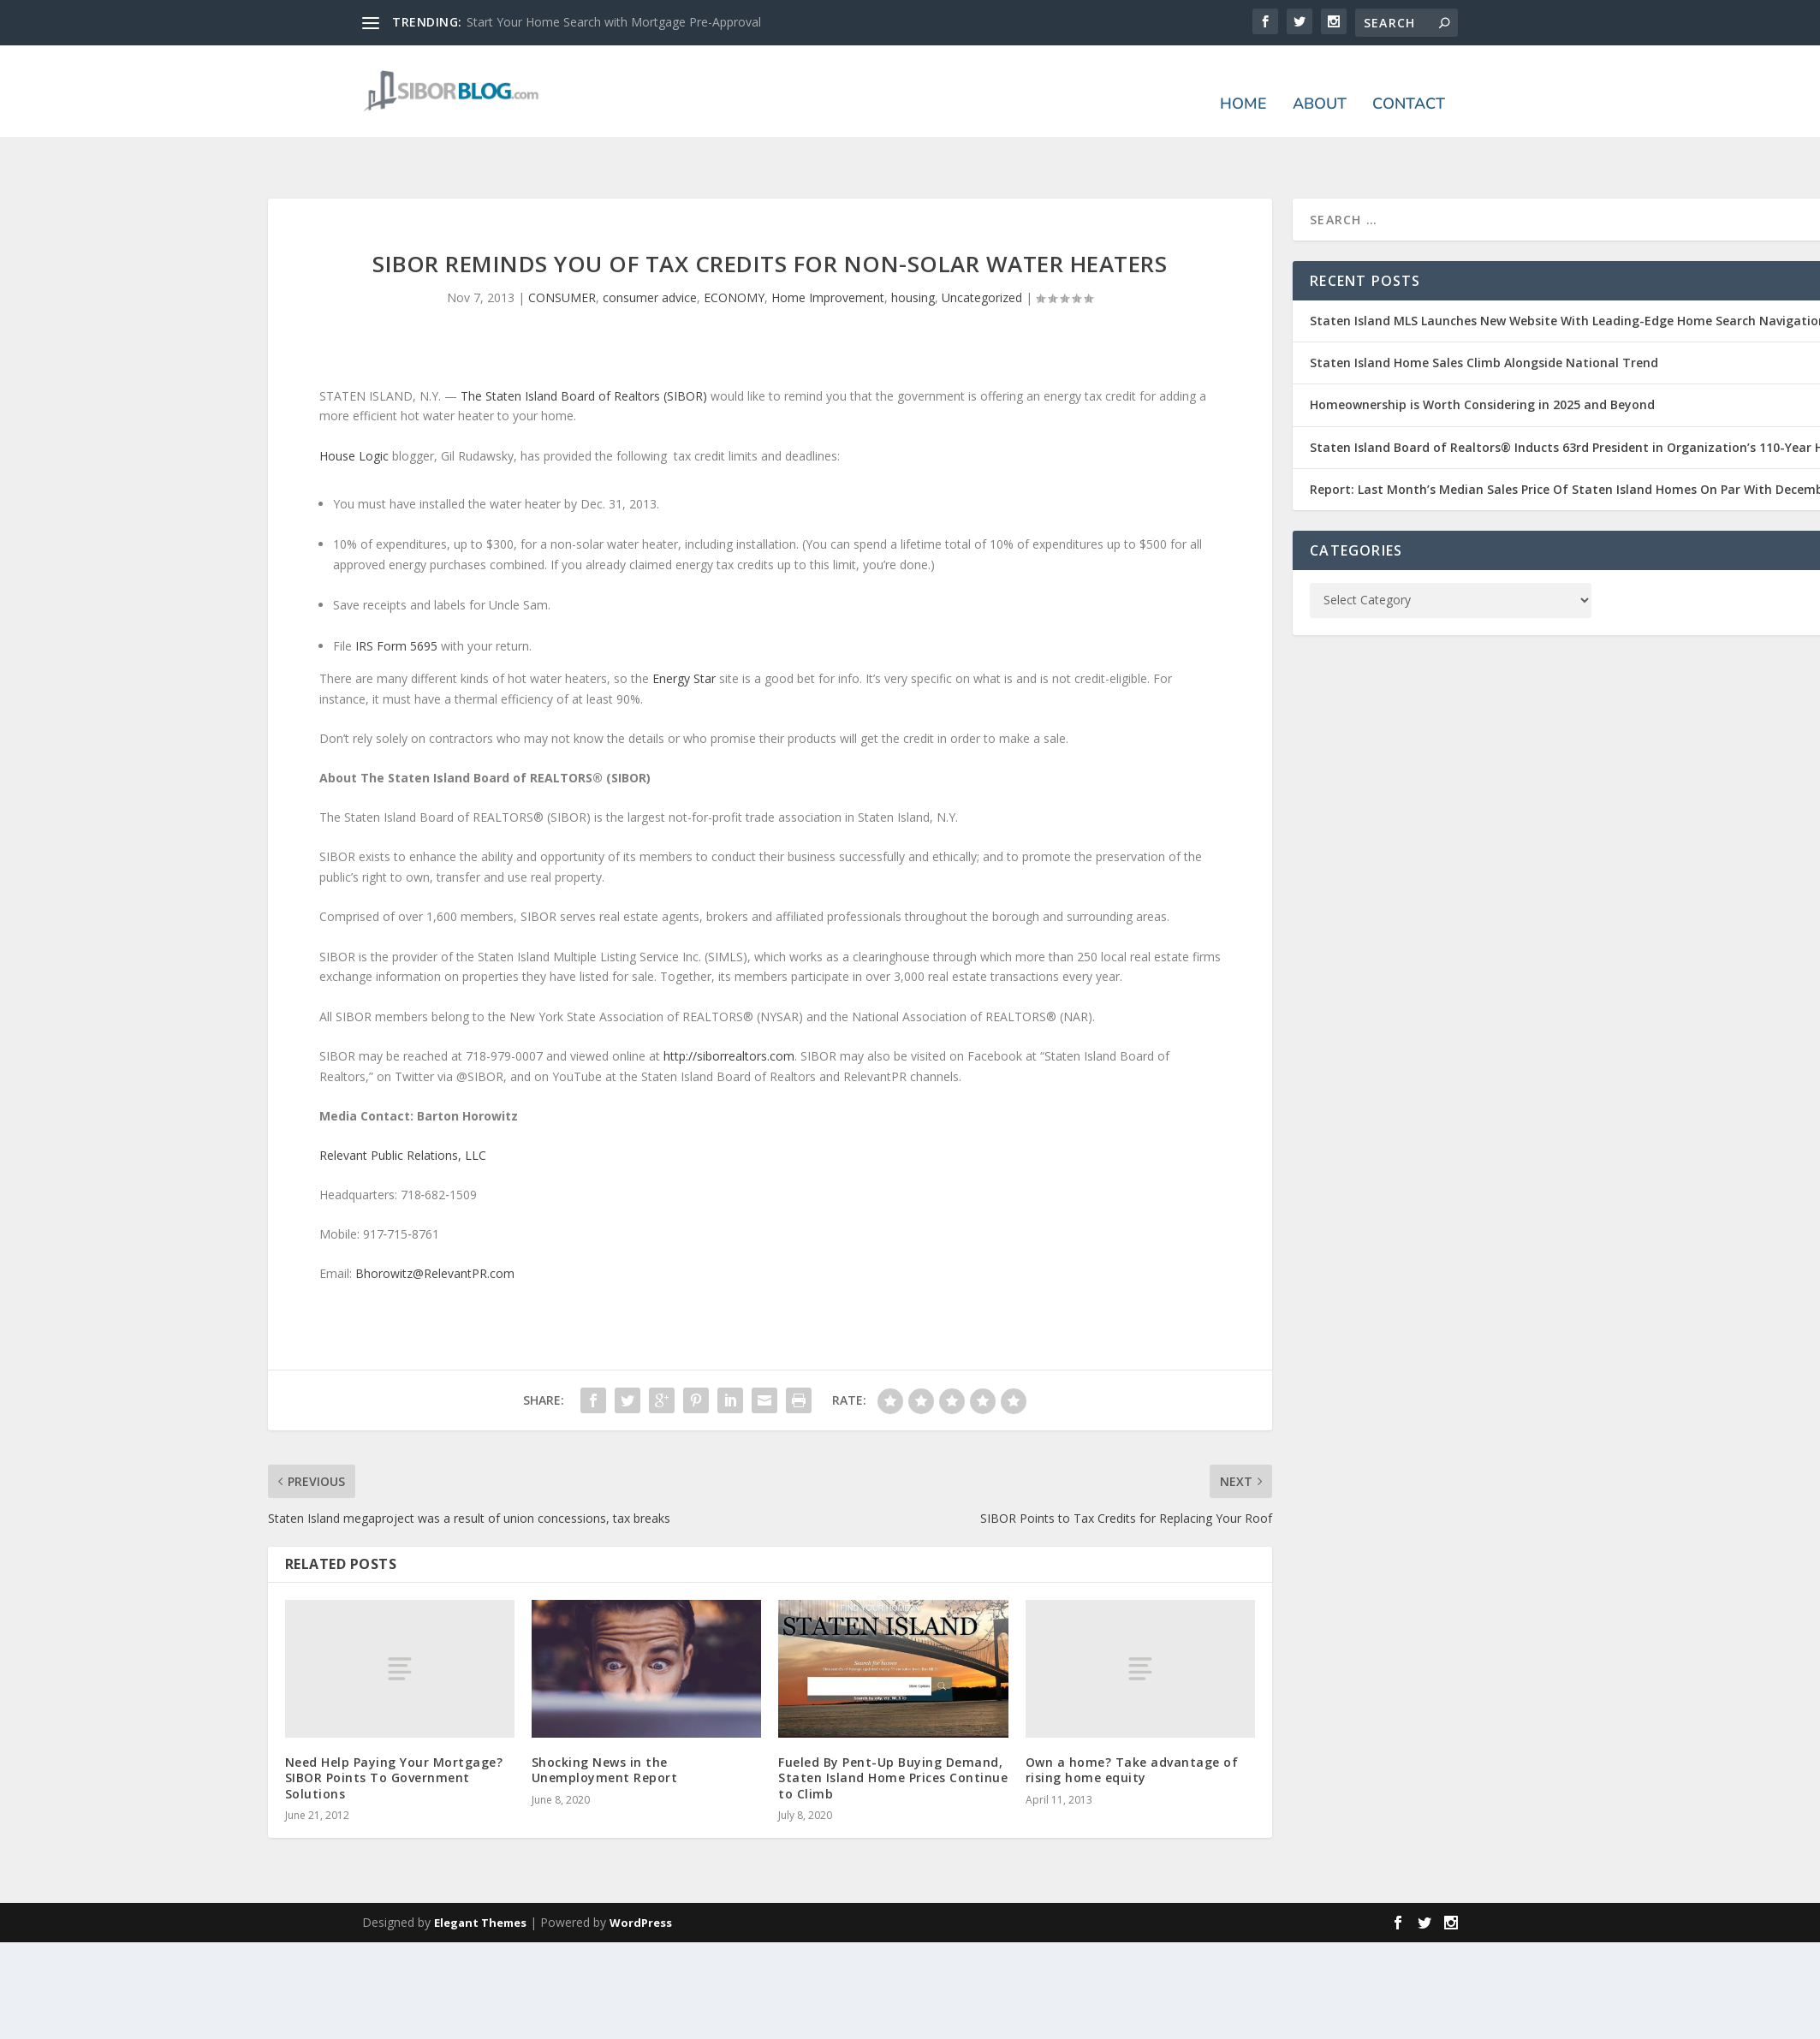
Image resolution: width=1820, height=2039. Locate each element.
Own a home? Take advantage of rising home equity (1132, 1719)
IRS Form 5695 (396, 595)
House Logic (354, 405)
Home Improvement (827, 247)
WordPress (641, 1872)
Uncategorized (982, 247)
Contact (1408, 82)
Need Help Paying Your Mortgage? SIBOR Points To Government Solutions (394, 1727)
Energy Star (684, 628)
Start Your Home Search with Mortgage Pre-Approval (614, 22)
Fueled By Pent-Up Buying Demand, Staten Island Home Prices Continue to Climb (893, 1727)
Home (1243, 82)
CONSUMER (562, 247)
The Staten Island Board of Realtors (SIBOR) (584, 345)
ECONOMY (734, 247)
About (1320, 82)
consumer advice (650, 247)
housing (913, 247)
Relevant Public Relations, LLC (402, 1105)
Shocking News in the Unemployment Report (605, 1719)
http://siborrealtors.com (728, 1005)
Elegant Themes (480, 1872)
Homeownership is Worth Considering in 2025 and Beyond (1482, 354)
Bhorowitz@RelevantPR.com (434, 1224)
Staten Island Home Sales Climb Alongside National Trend (1484, 312)
